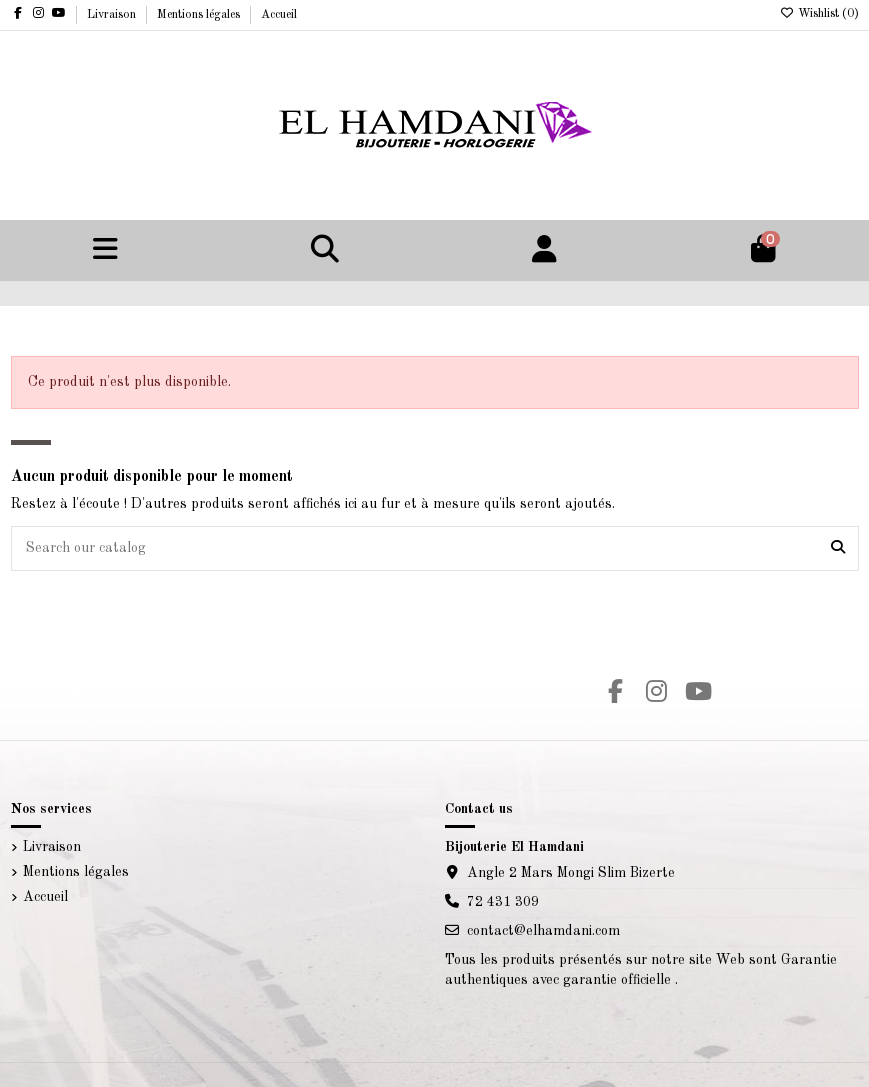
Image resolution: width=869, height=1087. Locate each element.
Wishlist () (819, 14)
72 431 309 (503, 902)
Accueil (279, 15)
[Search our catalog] (838, 548)
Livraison (113, 15)
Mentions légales (200, 15)
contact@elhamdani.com (543, 931)
